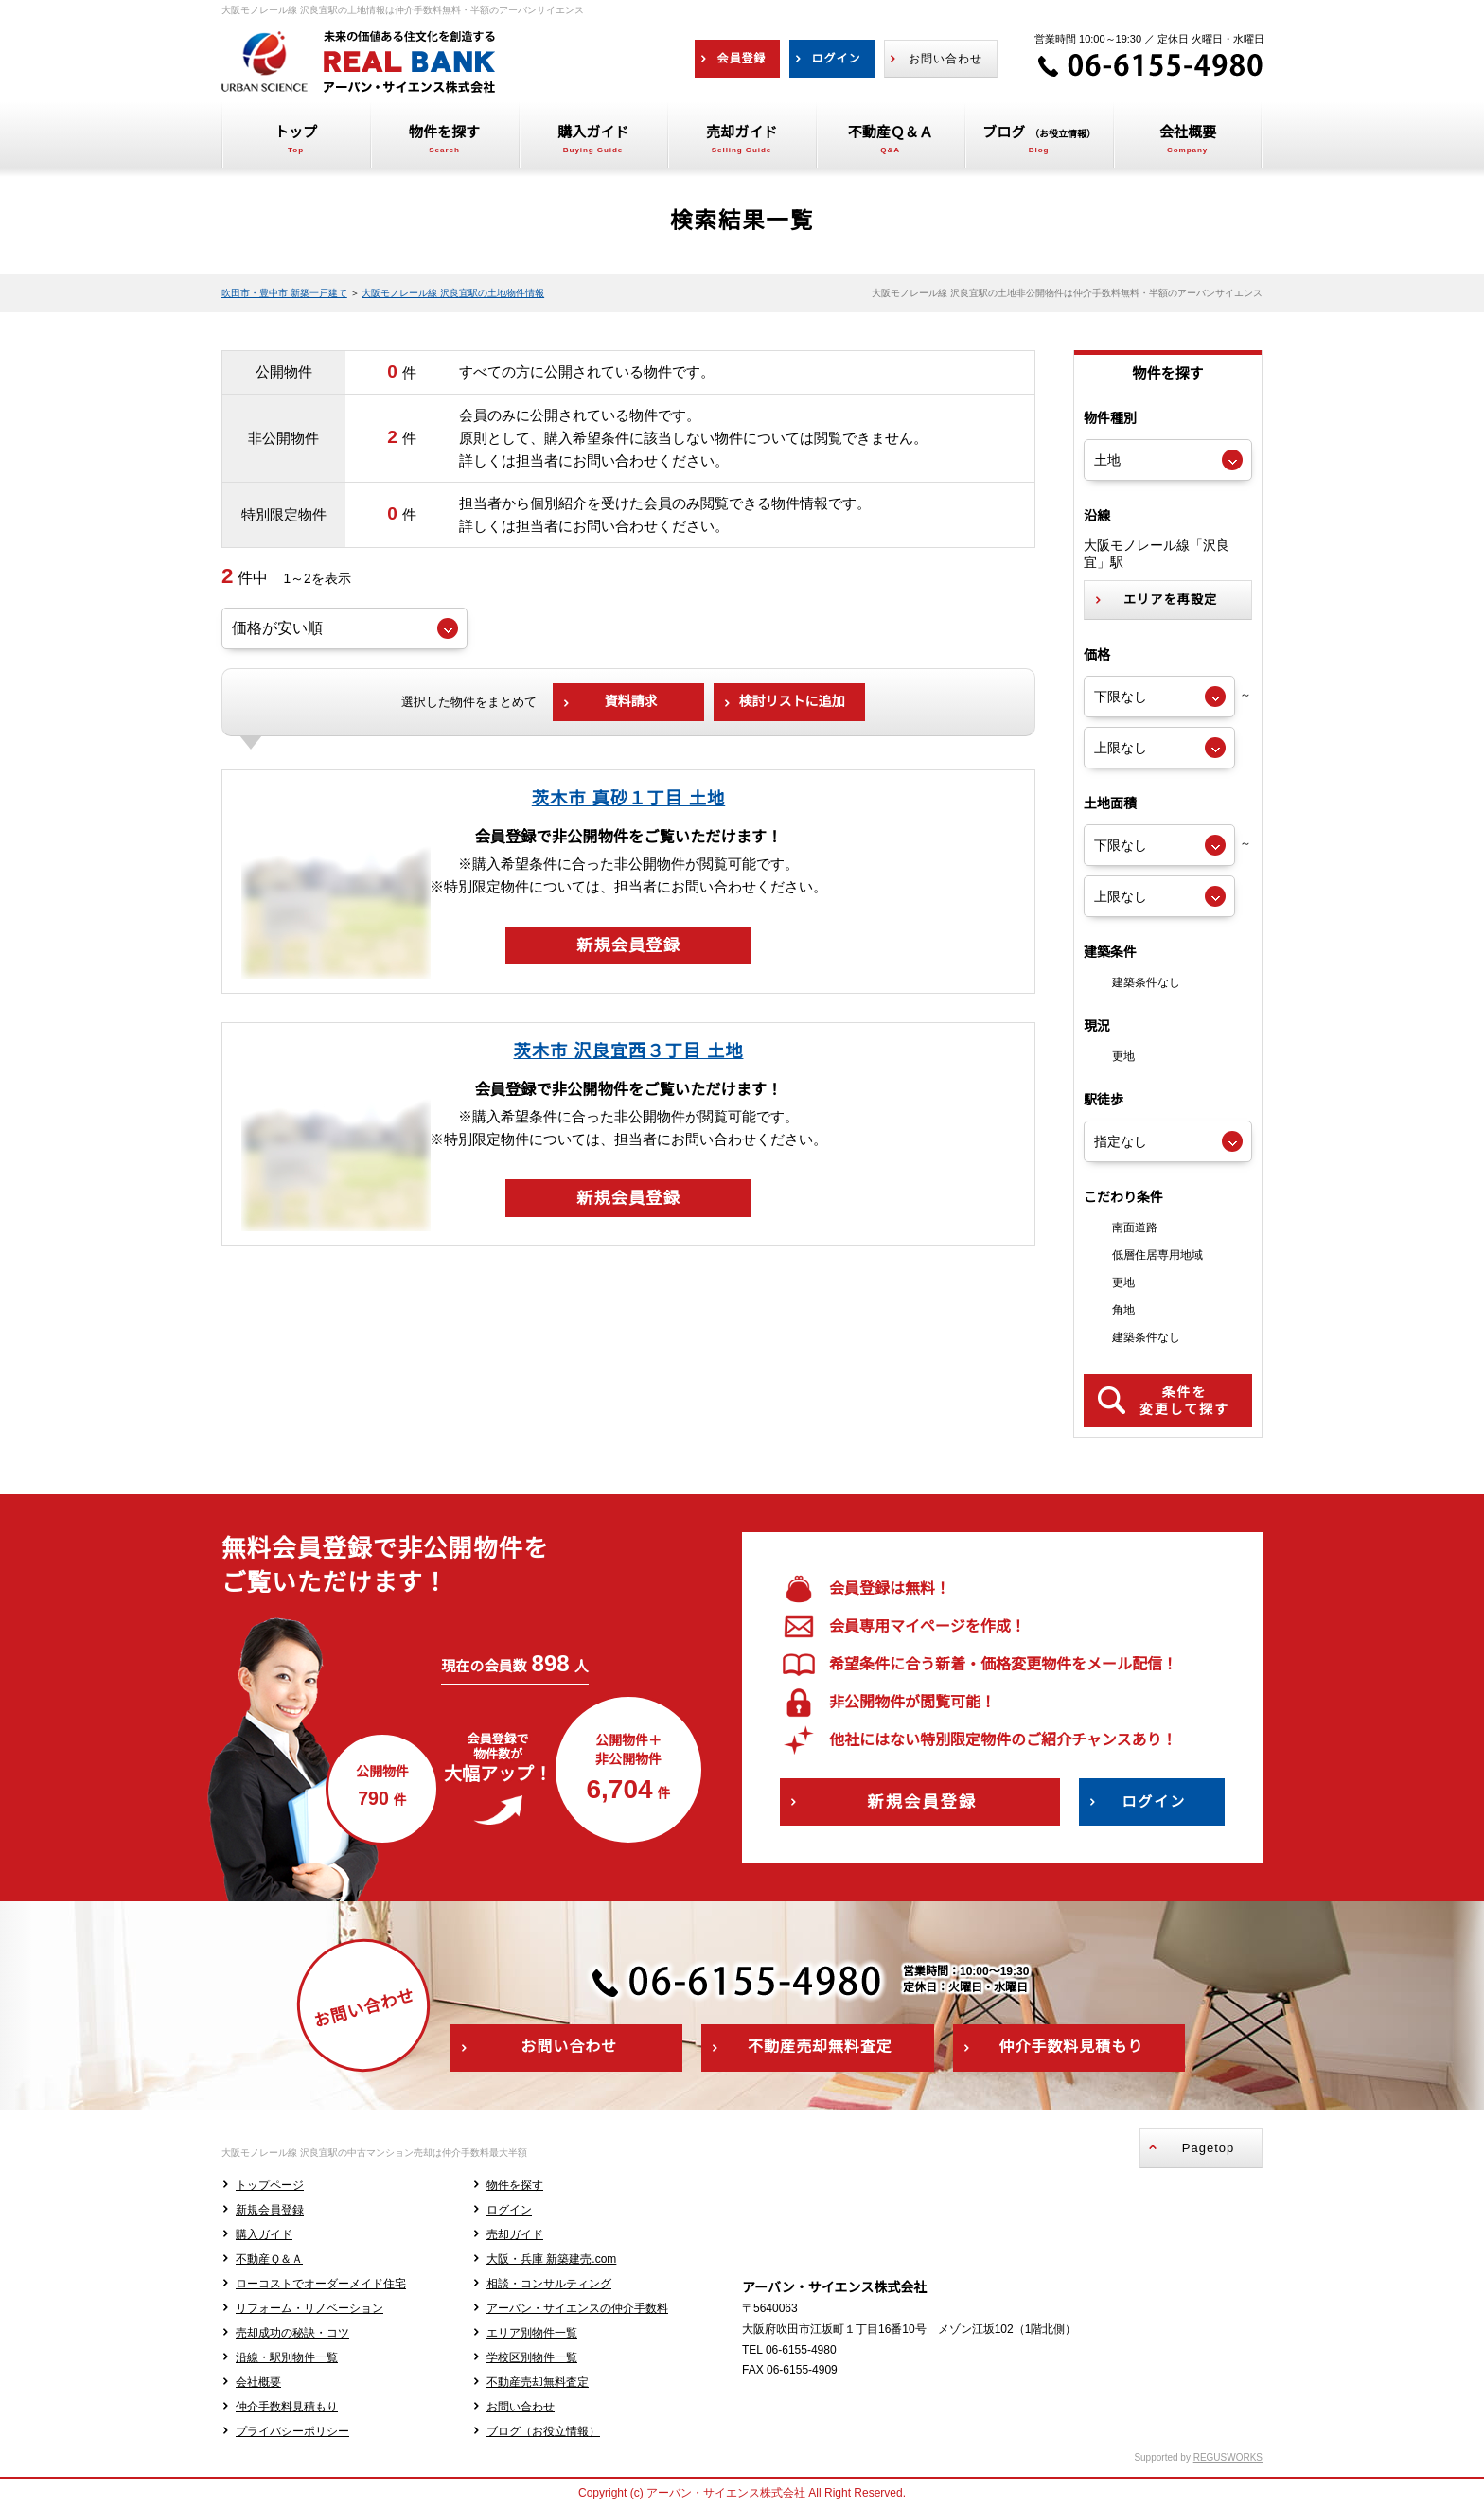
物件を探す (514, 2185)
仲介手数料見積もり (287, 2406)
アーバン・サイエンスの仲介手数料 (577, 2308)
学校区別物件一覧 (531, 2357)
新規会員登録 (270, 2209)
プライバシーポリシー (292, 2431)
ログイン (509, 2209)
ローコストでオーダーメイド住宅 (321, 2283)
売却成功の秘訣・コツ (292, 2332)
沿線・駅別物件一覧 (287, 2357)
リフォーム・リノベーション (309, 2308)
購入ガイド (264, 2234)
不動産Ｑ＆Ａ (269, 2259)
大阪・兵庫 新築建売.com (551, 2259)
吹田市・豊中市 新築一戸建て (284, 293)
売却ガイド (514, 2234)
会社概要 (258, 2382)
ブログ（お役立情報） (543, 2431)
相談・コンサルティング (548, 2283)
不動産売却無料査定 (537, 2382)
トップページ (270, 2185)
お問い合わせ (520, 2406)
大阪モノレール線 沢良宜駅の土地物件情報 (453, 293)
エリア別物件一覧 (531, 2332)
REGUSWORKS (1228, 2457)
